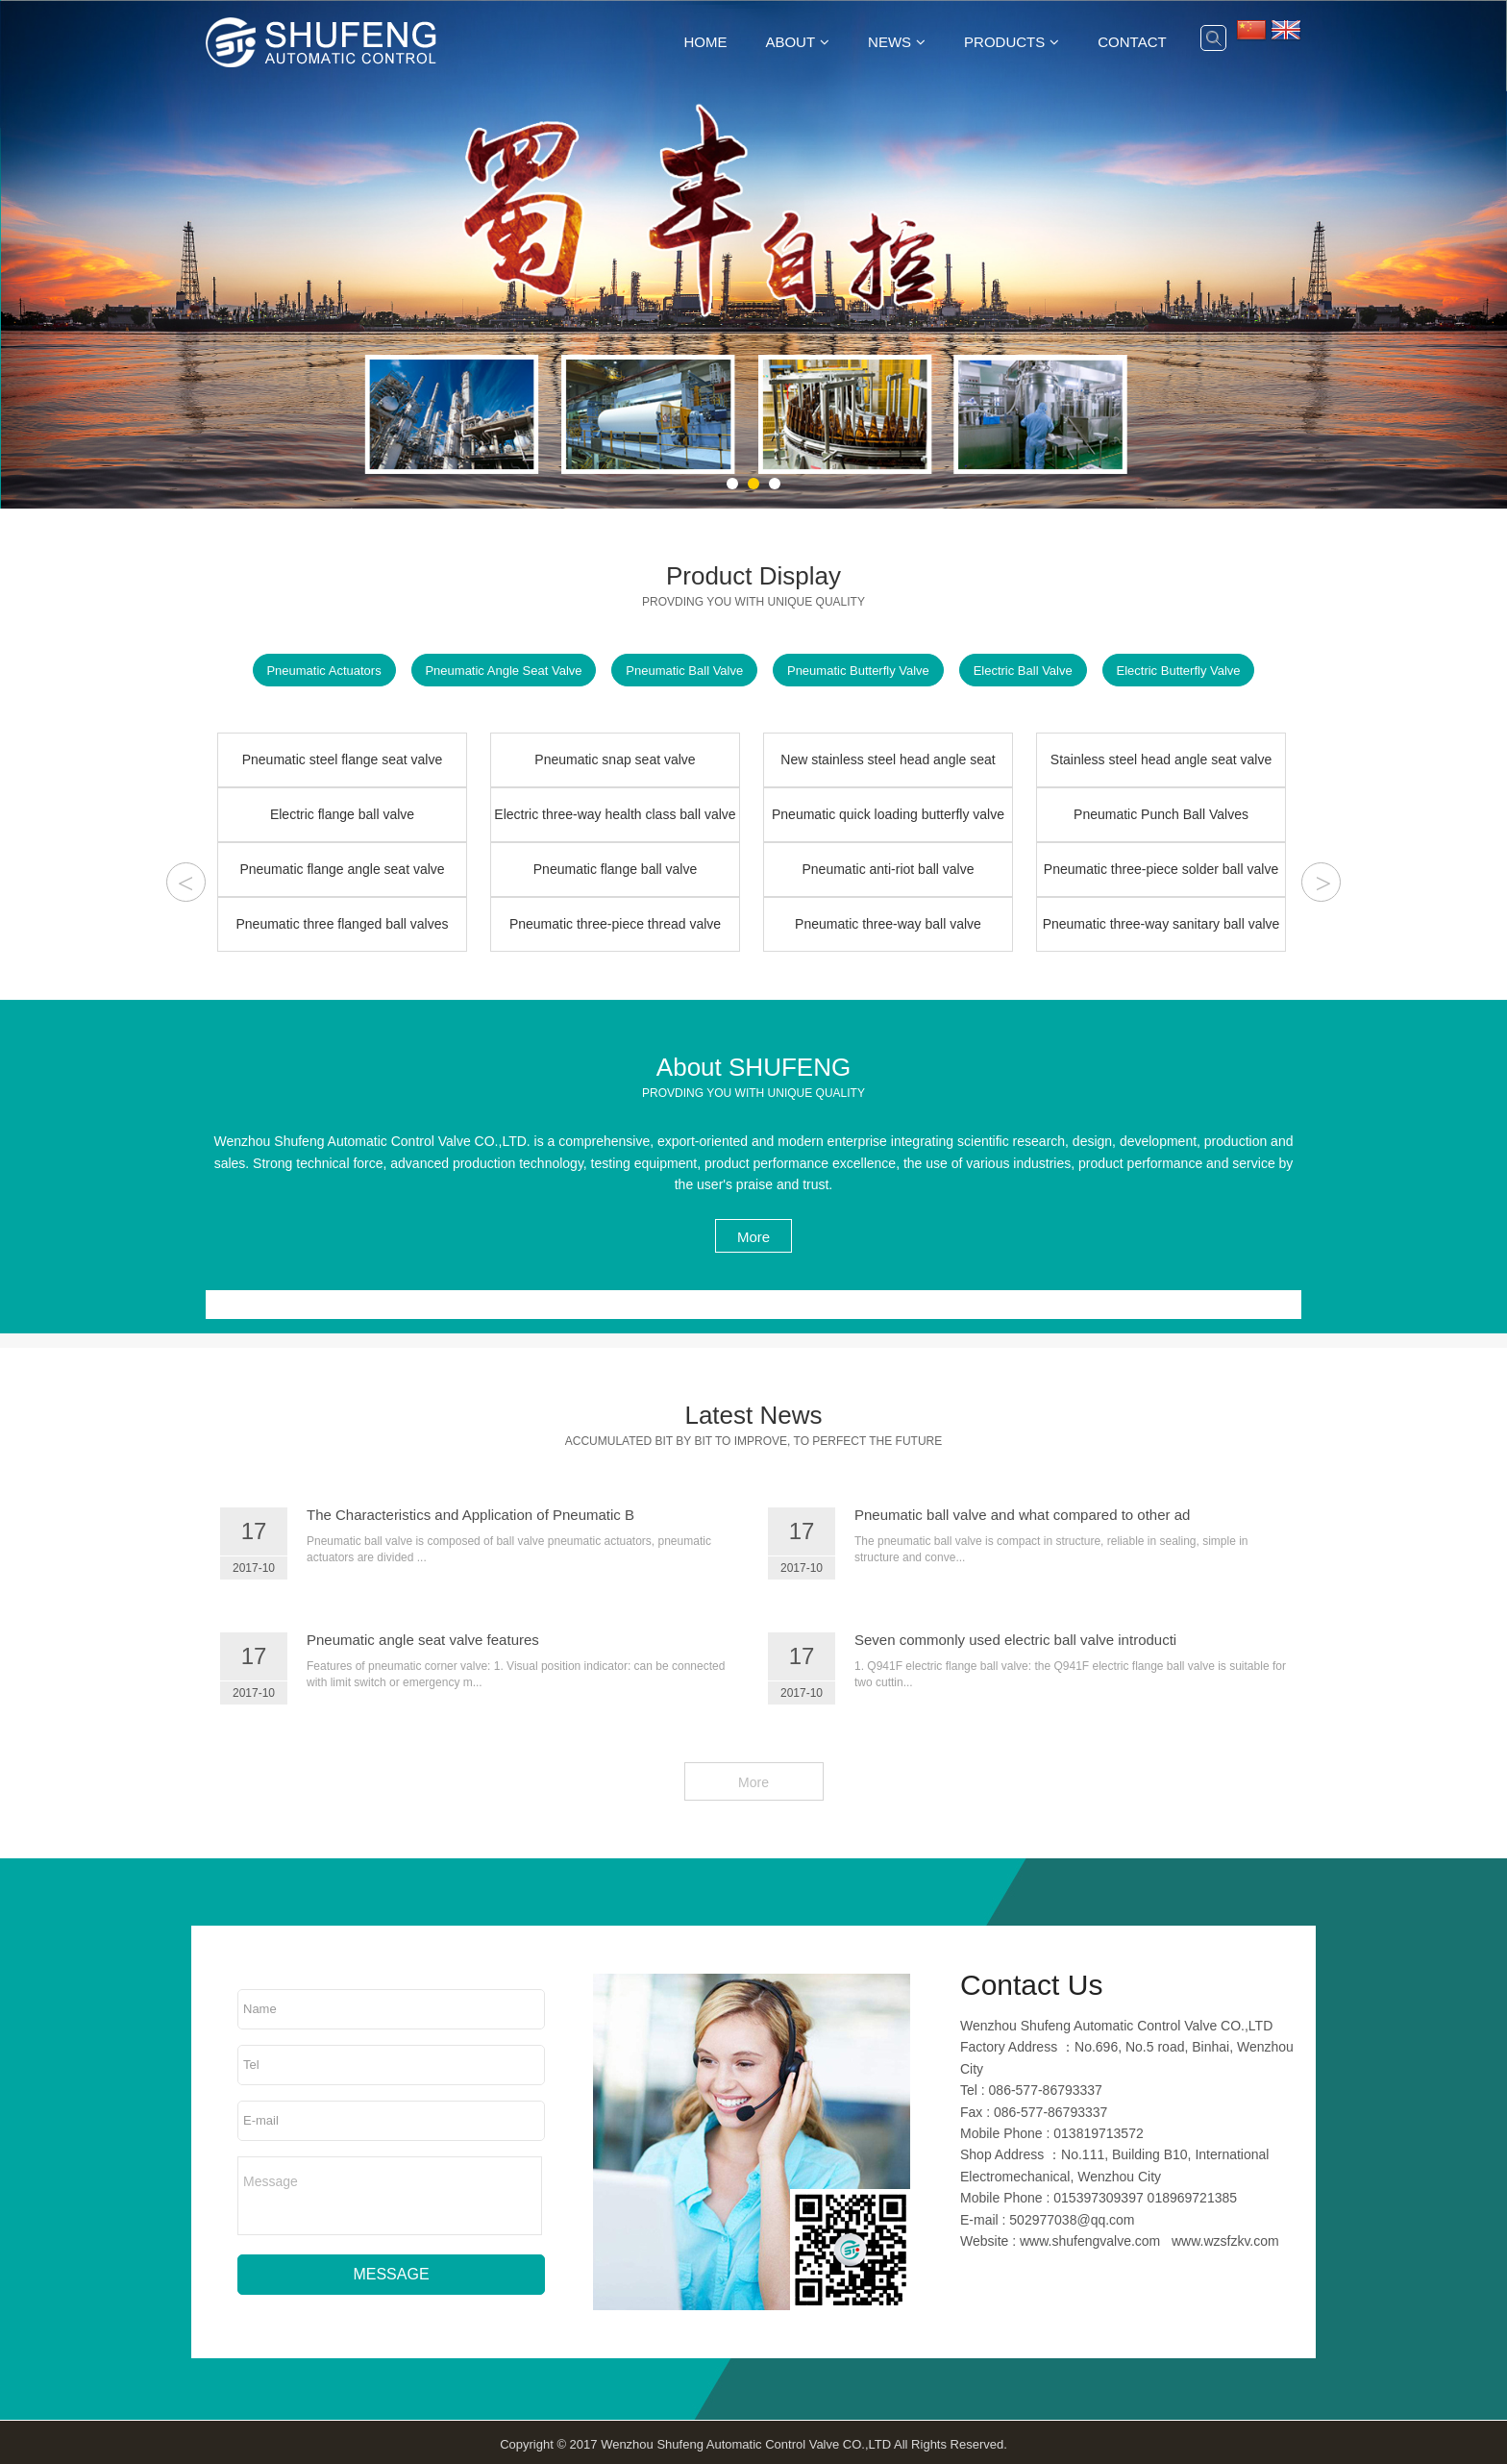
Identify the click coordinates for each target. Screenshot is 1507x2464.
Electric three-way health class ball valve (614, 814)
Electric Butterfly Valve (1184, 671)
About (790, 42)
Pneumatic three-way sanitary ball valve (1161, 924)
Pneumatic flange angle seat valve (341, 869)
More (753, 1237)
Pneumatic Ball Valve (683, 671)
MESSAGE (391, 2269)
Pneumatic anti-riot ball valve (889, 869)
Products (1004, 42)
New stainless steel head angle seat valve (887, 769)
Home (705, 42)
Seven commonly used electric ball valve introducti (1015, 1639)
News (889, 42)
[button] (732, 483)
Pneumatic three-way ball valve (888, 924)
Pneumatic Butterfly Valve (859, 671)
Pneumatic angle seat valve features (423, 1639)
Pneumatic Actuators (318, 671)
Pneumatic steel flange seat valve (342, 759)
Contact (1132, 42)
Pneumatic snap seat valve (614, 759)
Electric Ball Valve (1025, 671)
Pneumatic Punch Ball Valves (1161, 814)
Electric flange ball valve (342, 814)
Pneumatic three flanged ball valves (341, 924)
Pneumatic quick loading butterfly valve (888, 814)
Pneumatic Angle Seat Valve (500, 671)
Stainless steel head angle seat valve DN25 (1161, 769)
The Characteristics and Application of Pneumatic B (470, 1514)
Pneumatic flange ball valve (615, 869)
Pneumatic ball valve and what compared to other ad (1022, 1514)
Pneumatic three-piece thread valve (615, 924)
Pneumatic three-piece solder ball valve (1161, 869)
